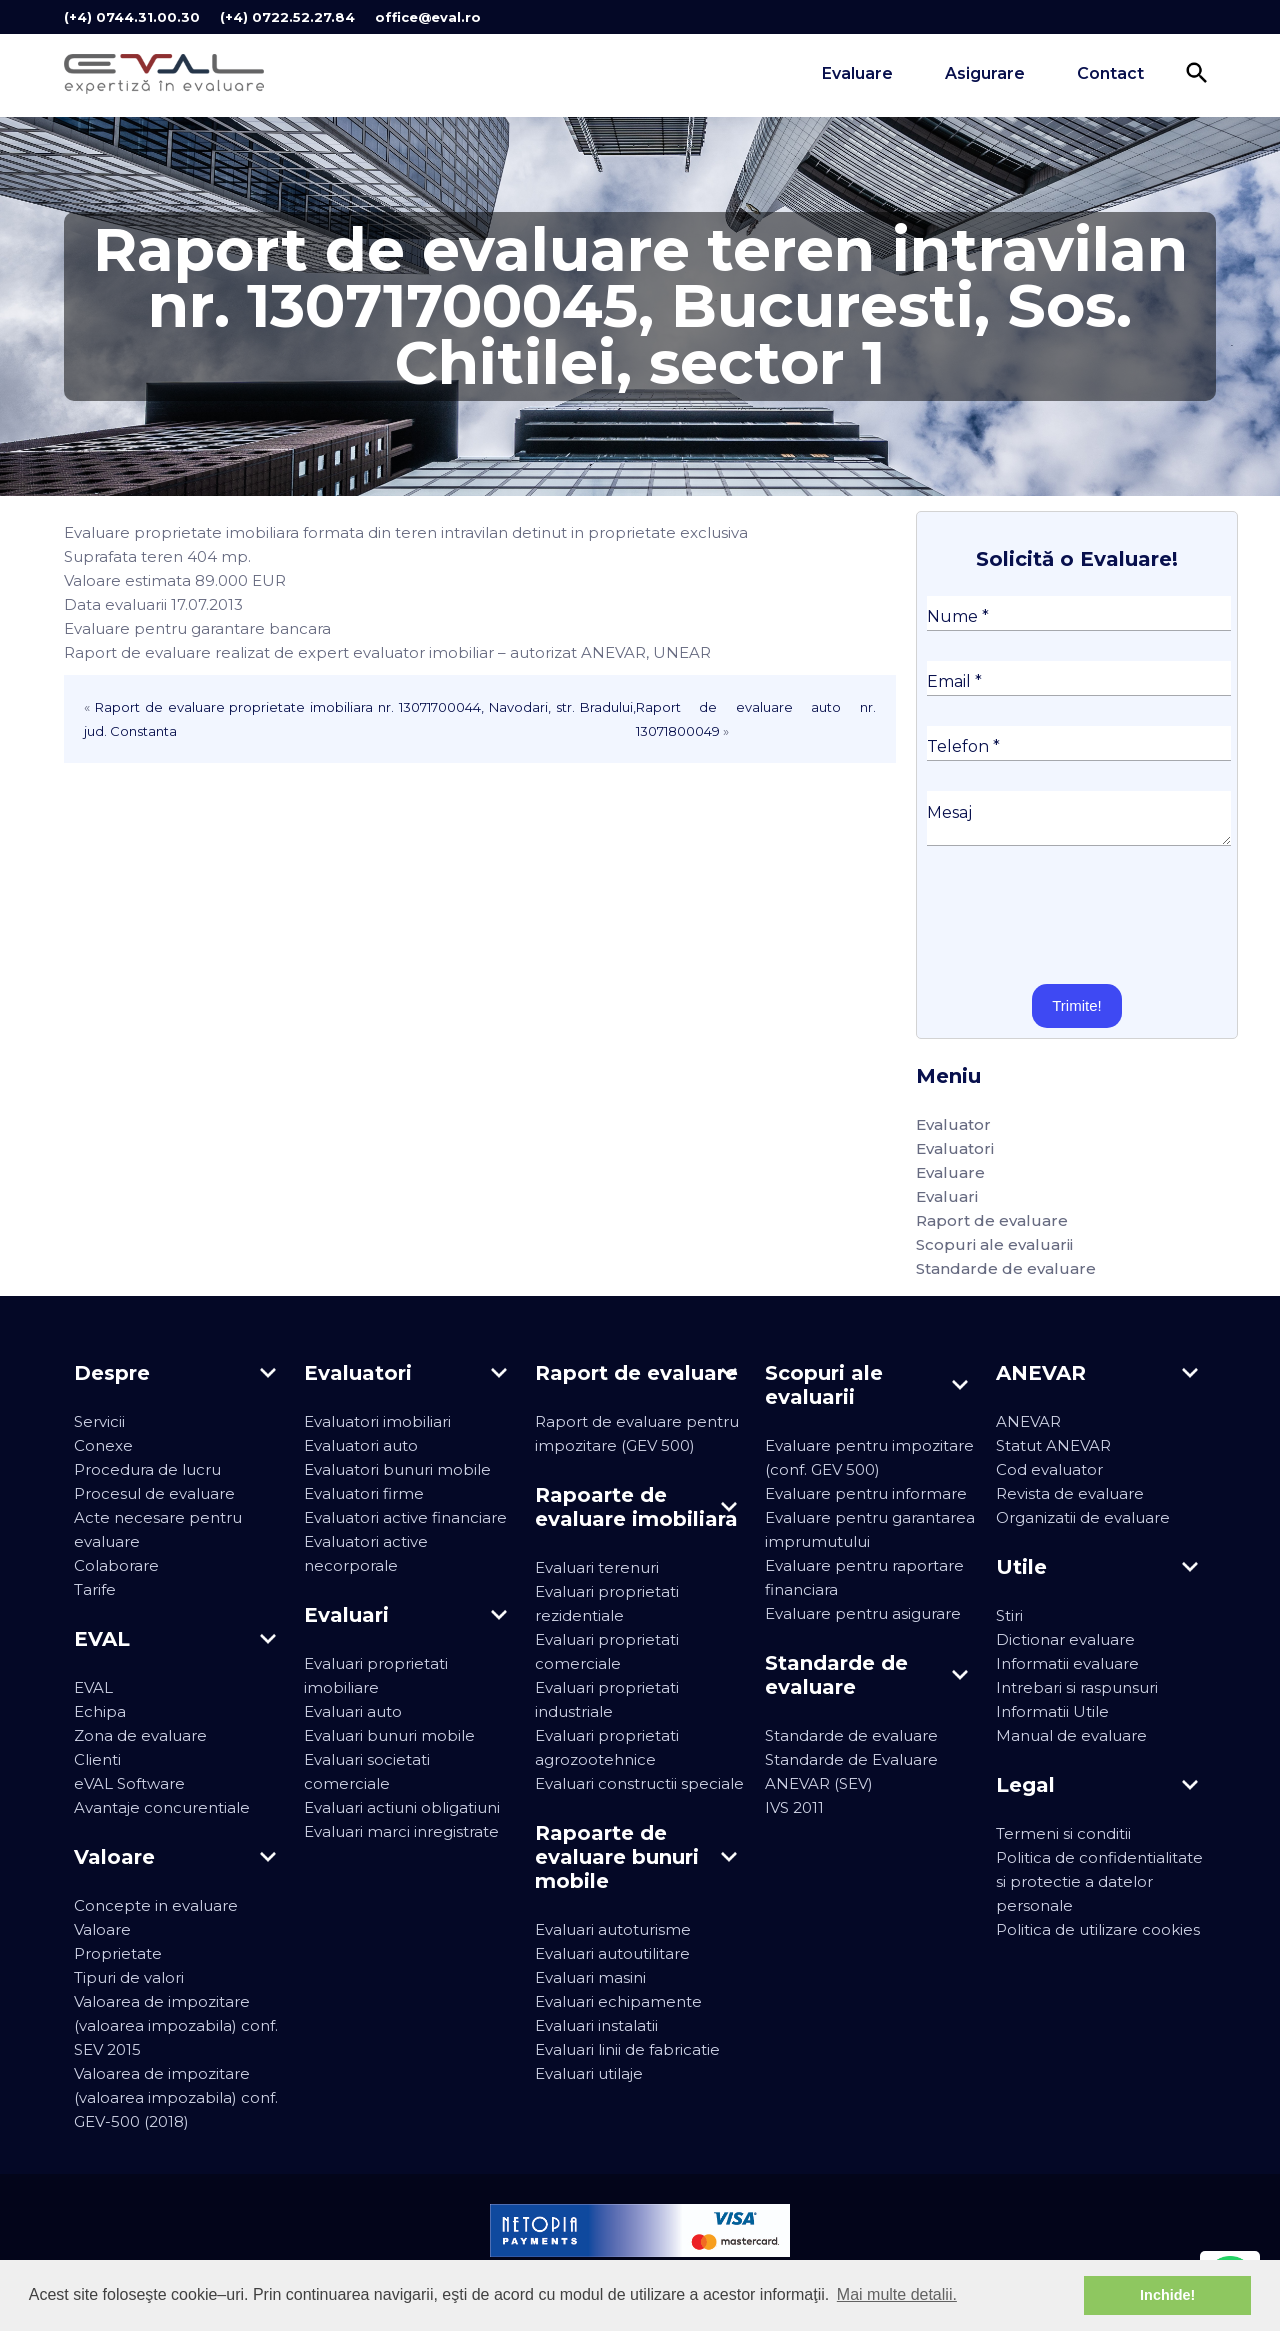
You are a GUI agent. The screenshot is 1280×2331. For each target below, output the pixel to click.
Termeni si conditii (1063, 1833)
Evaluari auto (353, 1711)
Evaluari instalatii (596, 2025)
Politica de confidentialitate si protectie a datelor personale (1099, 1881)
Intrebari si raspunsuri (1077, 1687)
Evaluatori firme (364, 1493)
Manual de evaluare (1071, 1735)
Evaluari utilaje (589, 2073)
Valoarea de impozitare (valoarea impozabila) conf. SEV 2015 (176, 2025)
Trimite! (1076, 1005)
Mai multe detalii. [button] (897, 2294)
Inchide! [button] (1167, 2295)
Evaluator (953, 1124)
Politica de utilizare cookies (1098, 1929)
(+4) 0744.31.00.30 (132, 17)
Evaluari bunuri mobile (389, 1735)
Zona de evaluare (140, 1735)
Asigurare (985, 73)
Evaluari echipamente (618, 2001)
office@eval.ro (428, 17)
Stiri (1009, 1615)
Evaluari (947, 1196)
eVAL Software (129, 1783)
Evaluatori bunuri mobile (397, 1469)
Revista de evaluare (1070, 1493)
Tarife (95, 1589)
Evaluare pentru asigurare (863, 1613)
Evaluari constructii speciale (639, 1783)
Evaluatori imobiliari (377, 1421)
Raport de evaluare (992, 1220)
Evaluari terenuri (597, 1567)
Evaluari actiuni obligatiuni (402, 1807)
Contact (1110, 73)
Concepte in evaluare (156, 1905)
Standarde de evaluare (1006, 1268)
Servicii (99, 1421)
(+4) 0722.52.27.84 (287, 17)
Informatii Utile (1052, 1711)
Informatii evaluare (1067, 1663)
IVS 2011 (794, 1807)
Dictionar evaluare (1065, 1639)
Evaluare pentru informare (866, 1493)
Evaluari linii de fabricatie (627, 2049)
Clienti (97, 1759)
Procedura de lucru (147, 1469)
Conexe (103, 1445)
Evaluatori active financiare (405, 1517)
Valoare (102, 1929)
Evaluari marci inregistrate (401, 1831)
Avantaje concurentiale (162, 1807)
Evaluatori (955, 1148)
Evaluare (857, 73)
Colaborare (116, 1565)
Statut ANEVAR (1053, 1445)
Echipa (100, 1711)
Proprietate (118, 1953)
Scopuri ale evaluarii (994, 1244)
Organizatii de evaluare (1083, 1517)
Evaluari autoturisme (613, 1929)
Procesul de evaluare (154, 1493)
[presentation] (1079, 915)
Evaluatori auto (361, 1445)
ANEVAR (1028, 1421)
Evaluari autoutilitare (612, 1953)
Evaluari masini (590, 1977)
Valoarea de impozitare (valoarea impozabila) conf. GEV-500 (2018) (176, 2097)
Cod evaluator (1049, 1469)
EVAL (93, 1687)
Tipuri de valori (129, 1977)
